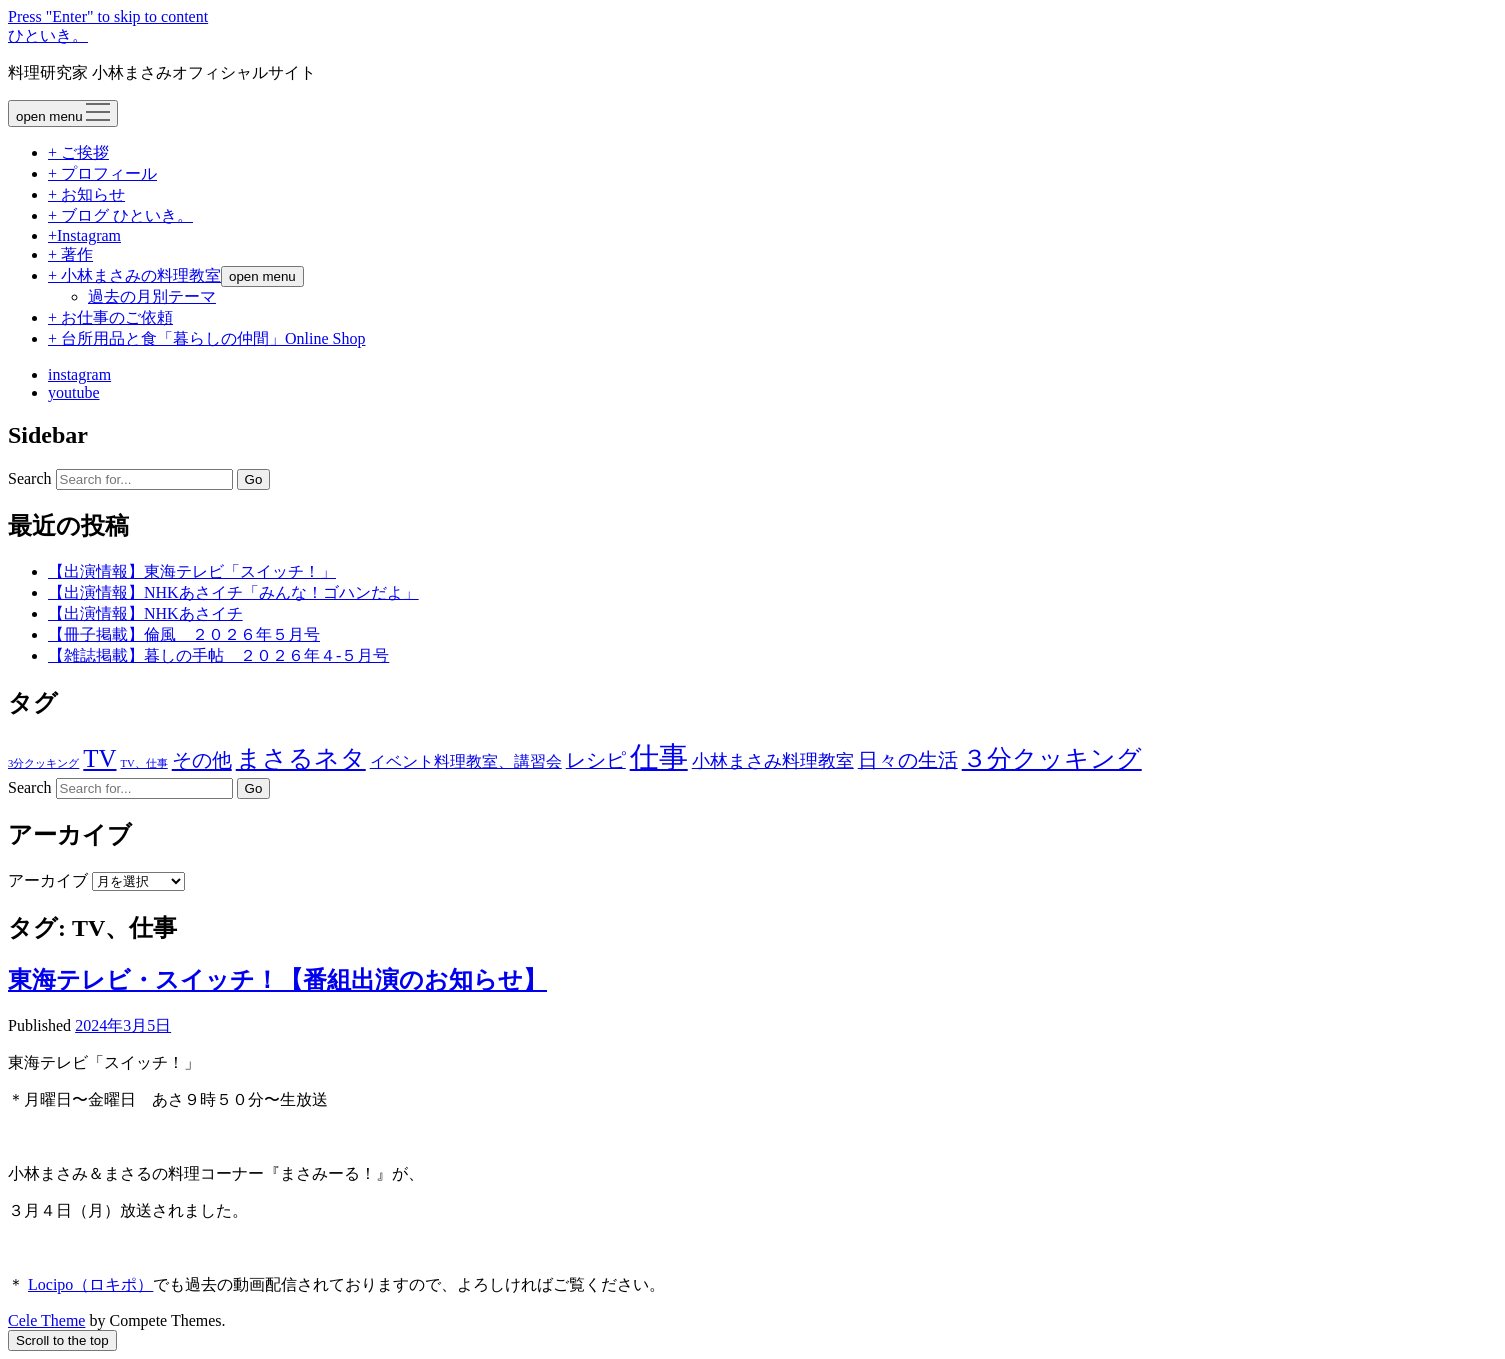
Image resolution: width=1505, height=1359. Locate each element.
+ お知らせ (86, 194)
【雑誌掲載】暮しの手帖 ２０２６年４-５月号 (218, 655)
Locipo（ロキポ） (90, 1284)
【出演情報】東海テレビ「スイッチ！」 (192, 571)
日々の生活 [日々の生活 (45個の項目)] (908, 760)
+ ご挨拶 (78, 152)
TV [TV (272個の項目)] (99, 758)
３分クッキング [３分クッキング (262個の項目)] (1052, 758)
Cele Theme (46, 1320)
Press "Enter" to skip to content (108, 16)
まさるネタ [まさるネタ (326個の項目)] (301, 758)
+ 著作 (70, 254)
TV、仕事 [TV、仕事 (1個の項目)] (144, 763)
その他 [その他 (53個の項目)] (202, 760)
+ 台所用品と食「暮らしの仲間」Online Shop (206, 338)
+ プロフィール (102, 173)
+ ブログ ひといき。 (120, 215)
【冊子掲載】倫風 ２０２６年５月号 (184, 634)
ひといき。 (48, 35)
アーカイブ (48, 880)
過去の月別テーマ (152, 296)
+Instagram (84, 235)
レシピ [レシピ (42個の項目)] (596, 760)
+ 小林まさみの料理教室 (134, 275)
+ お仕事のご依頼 (110, 317)
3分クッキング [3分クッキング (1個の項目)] (43, 763)
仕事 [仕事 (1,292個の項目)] (659, 757)
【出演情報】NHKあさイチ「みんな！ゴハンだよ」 (233, 592)
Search (30, 478)
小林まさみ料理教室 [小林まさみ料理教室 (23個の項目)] (773, 761)
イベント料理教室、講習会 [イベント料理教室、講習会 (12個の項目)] (466, 761)
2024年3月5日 (123, 1025)
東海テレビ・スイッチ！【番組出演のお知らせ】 (277, 980)
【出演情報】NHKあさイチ (145, 613)
